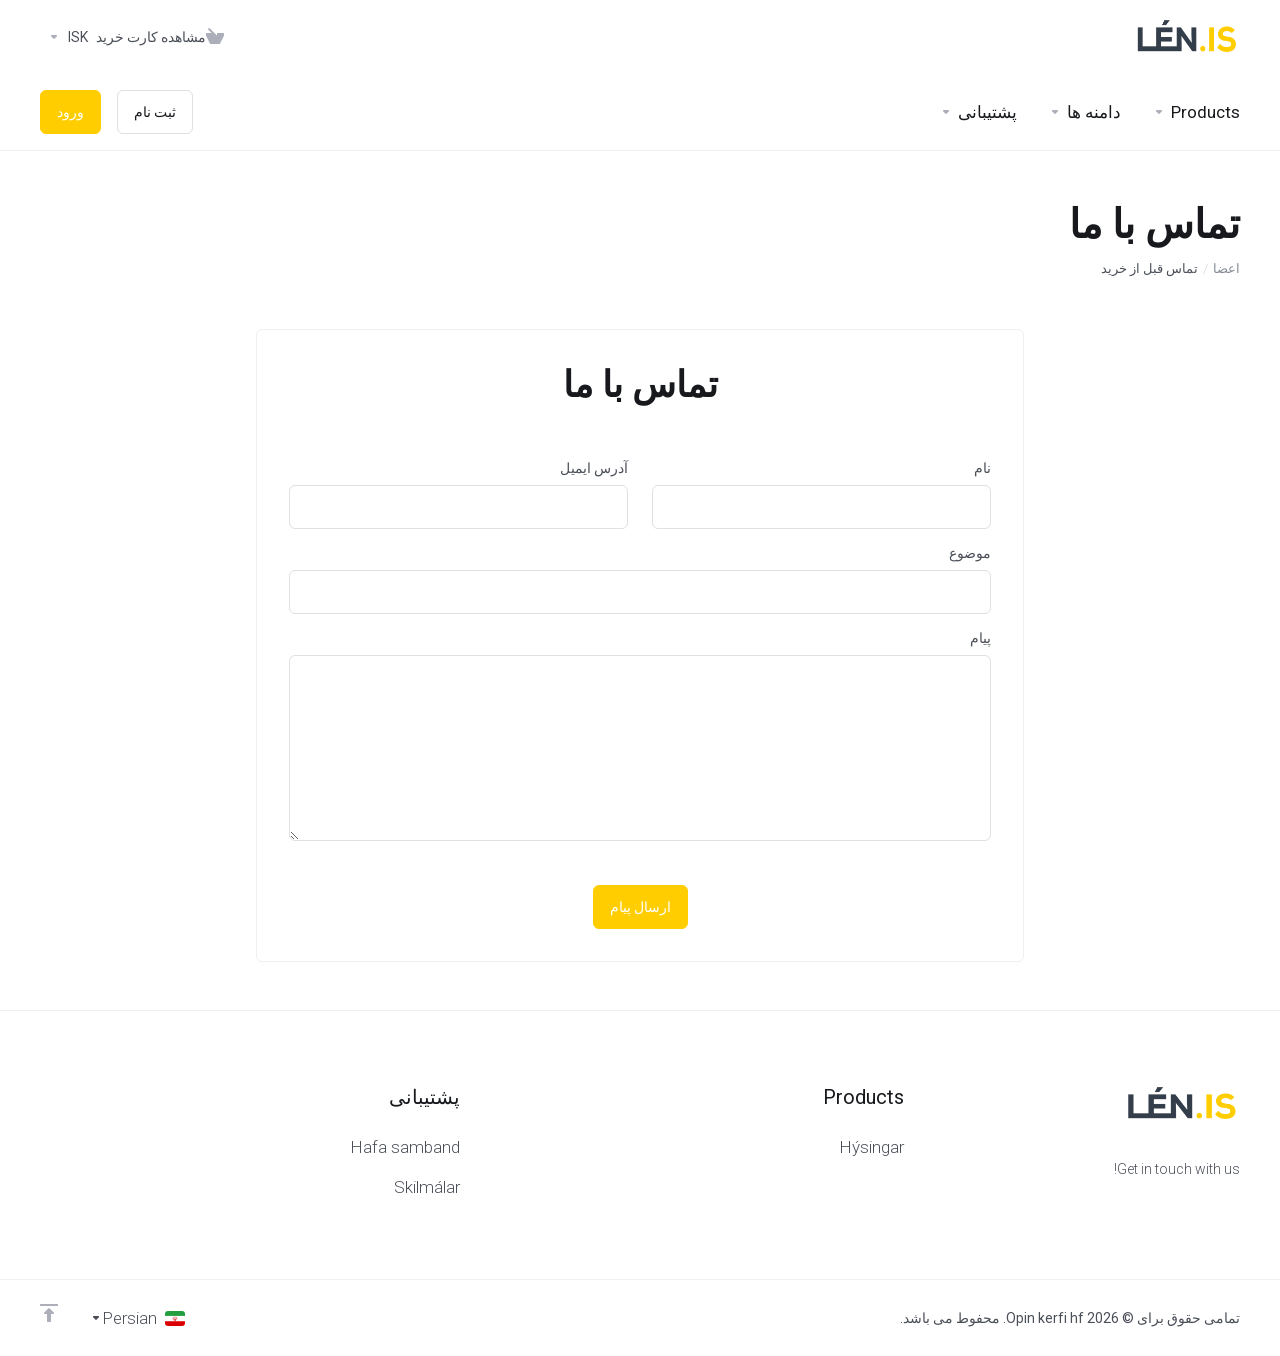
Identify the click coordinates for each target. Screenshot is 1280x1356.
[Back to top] (49, 1313)
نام (982, 468)
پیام (980, 638)
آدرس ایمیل (594, 468)
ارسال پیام (640, 907)
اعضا (1226, 268)
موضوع (970, 553)
